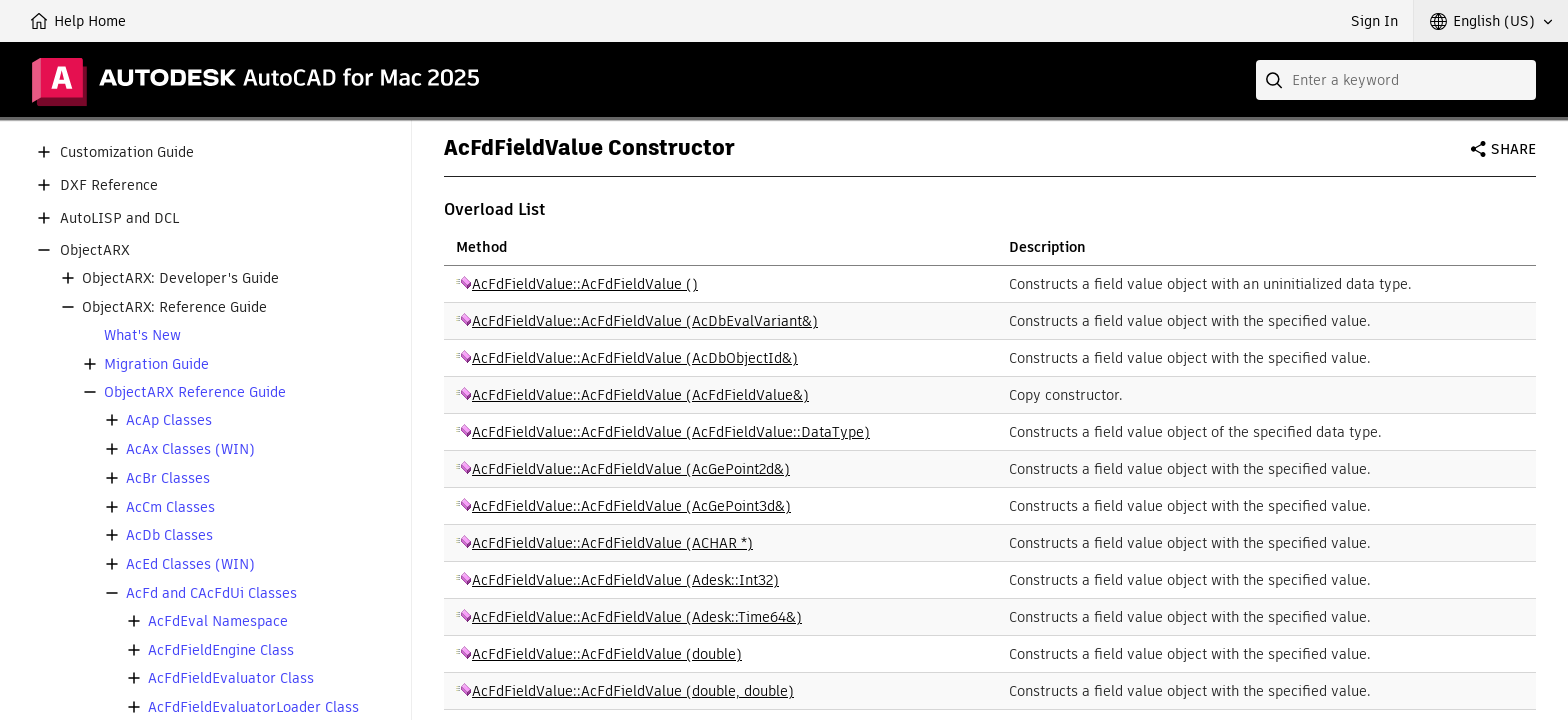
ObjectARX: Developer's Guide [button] (180, 278)
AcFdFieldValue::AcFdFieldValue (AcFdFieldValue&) (640, 395)
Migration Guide (156, 364)
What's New (142, 335)
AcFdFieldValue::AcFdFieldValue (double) (607, 654)
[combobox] (1396, 80)
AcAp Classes (169, 420)
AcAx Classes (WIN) (190, 449)
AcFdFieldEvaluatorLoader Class (253, 707)
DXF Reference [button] (109, 185)
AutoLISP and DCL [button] (119, 218)
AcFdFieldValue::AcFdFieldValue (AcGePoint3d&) (631, 506)
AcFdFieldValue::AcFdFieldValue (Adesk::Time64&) (637, 617)
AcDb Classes (169, 535)
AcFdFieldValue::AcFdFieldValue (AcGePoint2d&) (631, 469)
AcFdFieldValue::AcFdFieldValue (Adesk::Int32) (625, 580)
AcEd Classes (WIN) (190, 564)
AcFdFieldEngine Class (221, 650)
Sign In (1374, 21)
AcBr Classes (168, 478)
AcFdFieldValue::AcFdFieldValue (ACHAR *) (612, 543)
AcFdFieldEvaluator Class (231, 678)
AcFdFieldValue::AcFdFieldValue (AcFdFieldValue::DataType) (671, 432)
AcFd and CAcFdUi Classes (211, 593)
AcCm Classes (170, 507)
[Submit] (1276, 80)
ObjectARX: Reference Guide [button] (174, 307)
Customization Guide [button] (127, 152)
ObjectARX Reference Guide (195, 392)
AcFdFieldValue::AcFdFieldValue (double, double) (633, 691)
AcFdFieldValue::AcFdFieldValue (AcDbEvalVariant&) (645, 321)
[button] (1491, 21)
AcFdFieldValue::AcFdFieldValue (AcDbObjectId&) (635, 358)
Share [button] (1513, 149)
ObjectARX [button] (95, 250)
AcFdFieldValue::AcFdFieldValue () (585, 284)
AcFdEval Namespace (218, 621)
